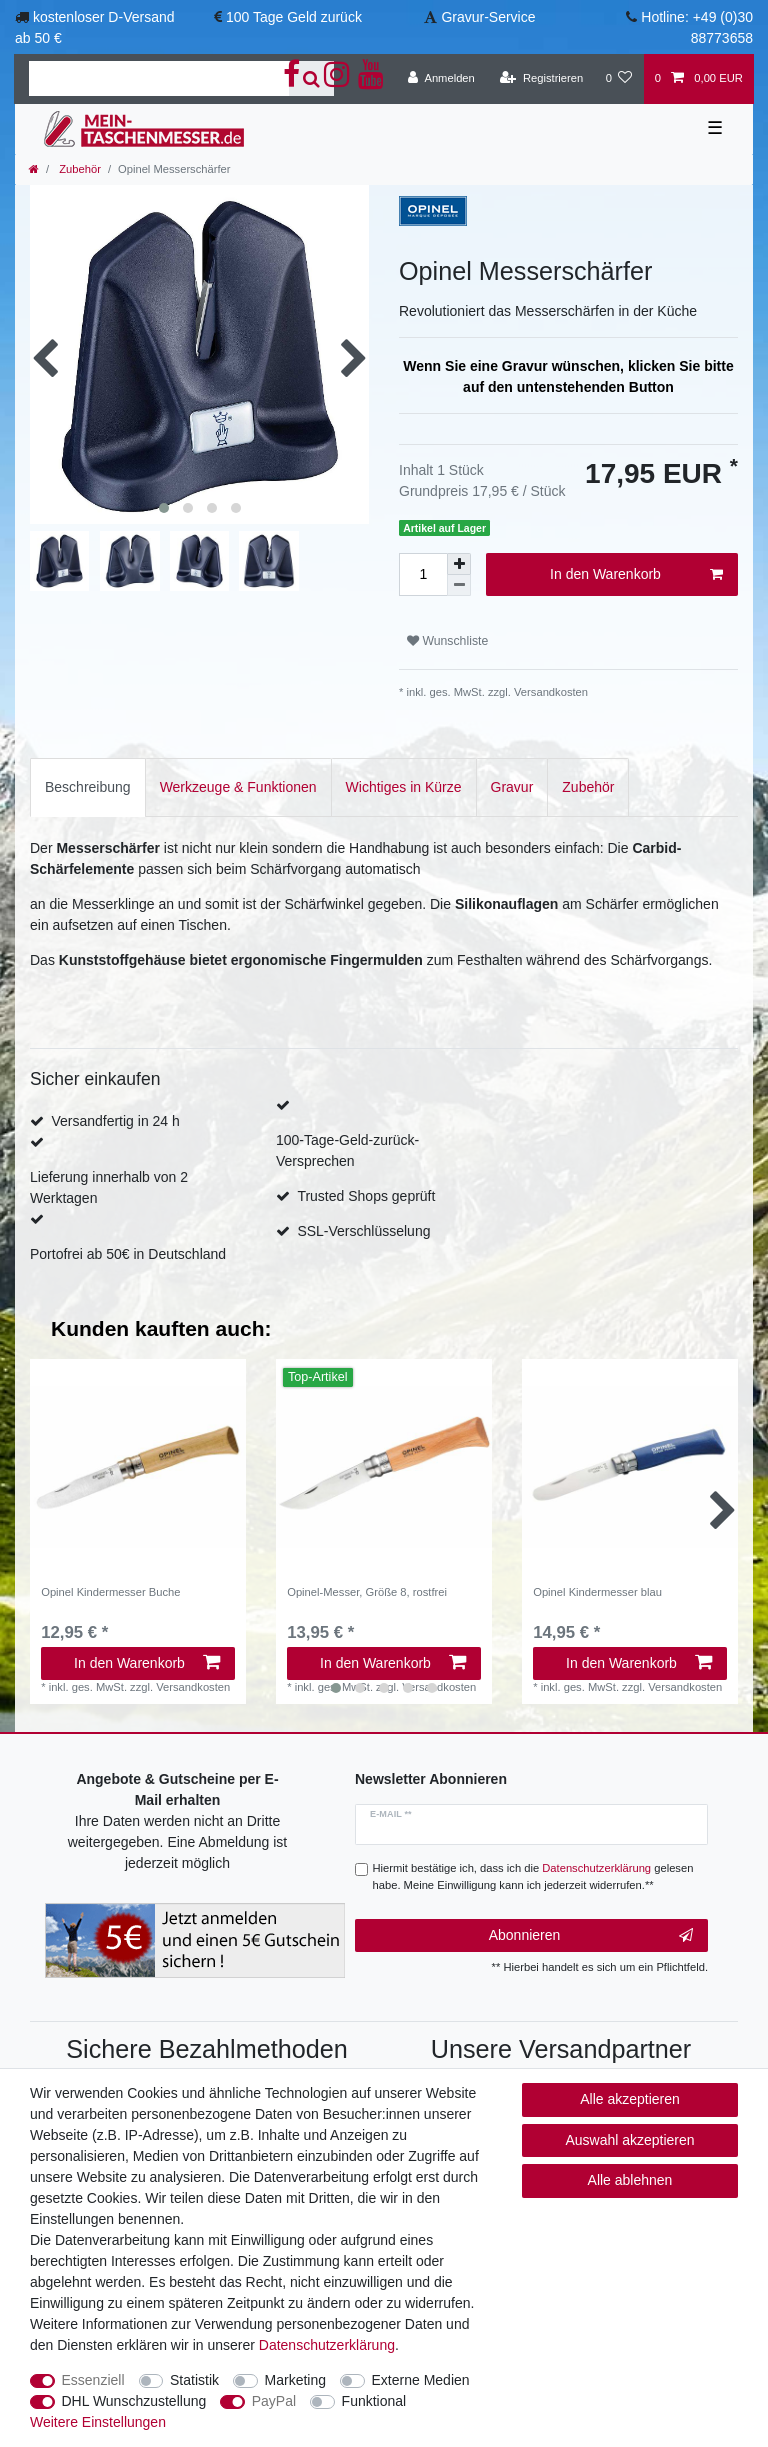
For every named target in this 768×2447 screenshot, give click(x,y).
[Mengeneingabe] (423, 574)
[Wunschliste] (618, 79)
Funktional (374, 2401)
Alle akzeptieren (630, 2099)
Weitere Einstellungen (98, 2422)
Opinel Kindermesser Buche (110, 1592)
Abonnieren (591, 1936)
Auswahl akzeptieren (629, 2140)
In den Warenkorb (636, 575)
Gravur (512, 787)
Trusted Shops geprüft (366, 1196)
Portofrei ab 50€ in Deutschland (128, 1254)
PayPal (274, 2401)
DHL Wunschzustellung (134, 2401)
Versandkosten (549, 692)
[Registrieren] (541, 79)
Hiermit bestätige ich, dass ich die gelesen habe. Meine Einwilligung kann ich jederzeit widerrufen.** (533, 1876)
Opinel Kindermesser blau (597, 1592)
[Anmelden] (441, 79)
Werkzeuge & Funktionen (238, 787)
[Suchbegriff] (159, 78)
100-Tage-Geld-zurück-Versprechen (347, 1150)
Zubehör (78, 169)
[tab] (88, 787)
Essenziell (93, 2380)
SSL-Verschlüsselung (363, 1231)
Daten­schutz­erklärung (327, 2345)
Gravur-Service (488, 17)
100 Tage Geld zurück (294, 17)
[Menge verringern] (459, 585)
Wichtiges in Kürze (404, 787)
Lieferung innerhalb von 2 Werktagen (109, 1187)
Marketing (295, 2380)
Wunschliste (447, 641)
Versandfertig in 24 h (115, 1121)
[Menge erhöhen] (459, 564)
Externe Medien (421, 2380)
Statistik (194, 2380)
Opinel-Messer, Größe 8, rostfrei (367, 1592)
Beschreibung (88, 787)
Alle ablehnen (630, 2180)
